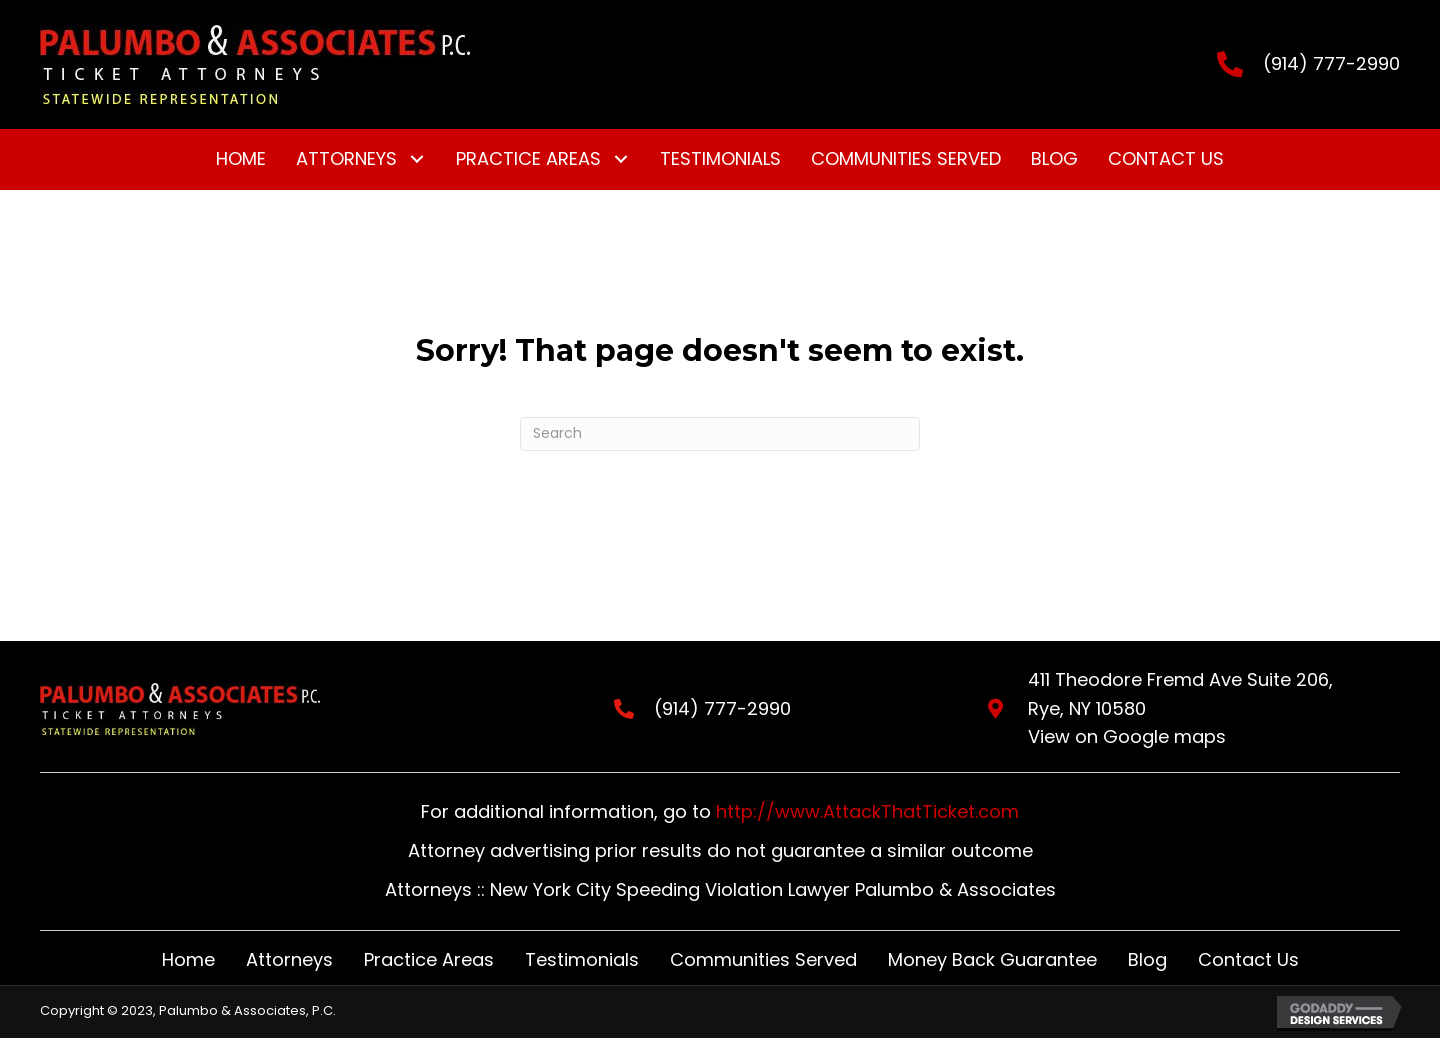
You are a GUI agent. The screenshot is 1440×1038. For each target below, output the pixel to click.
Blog (1147, 959)
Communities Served (763, 959)
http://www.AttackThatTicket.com (867, 811)
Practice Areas (429, 959)
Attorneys (289, 959)
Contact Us (1248, 959)
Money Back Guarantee (992, 959)
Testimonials (582, 959)
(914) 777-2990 (1331, 63)
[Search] (720, 434)
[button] (416, 159)
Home (188, 959)
